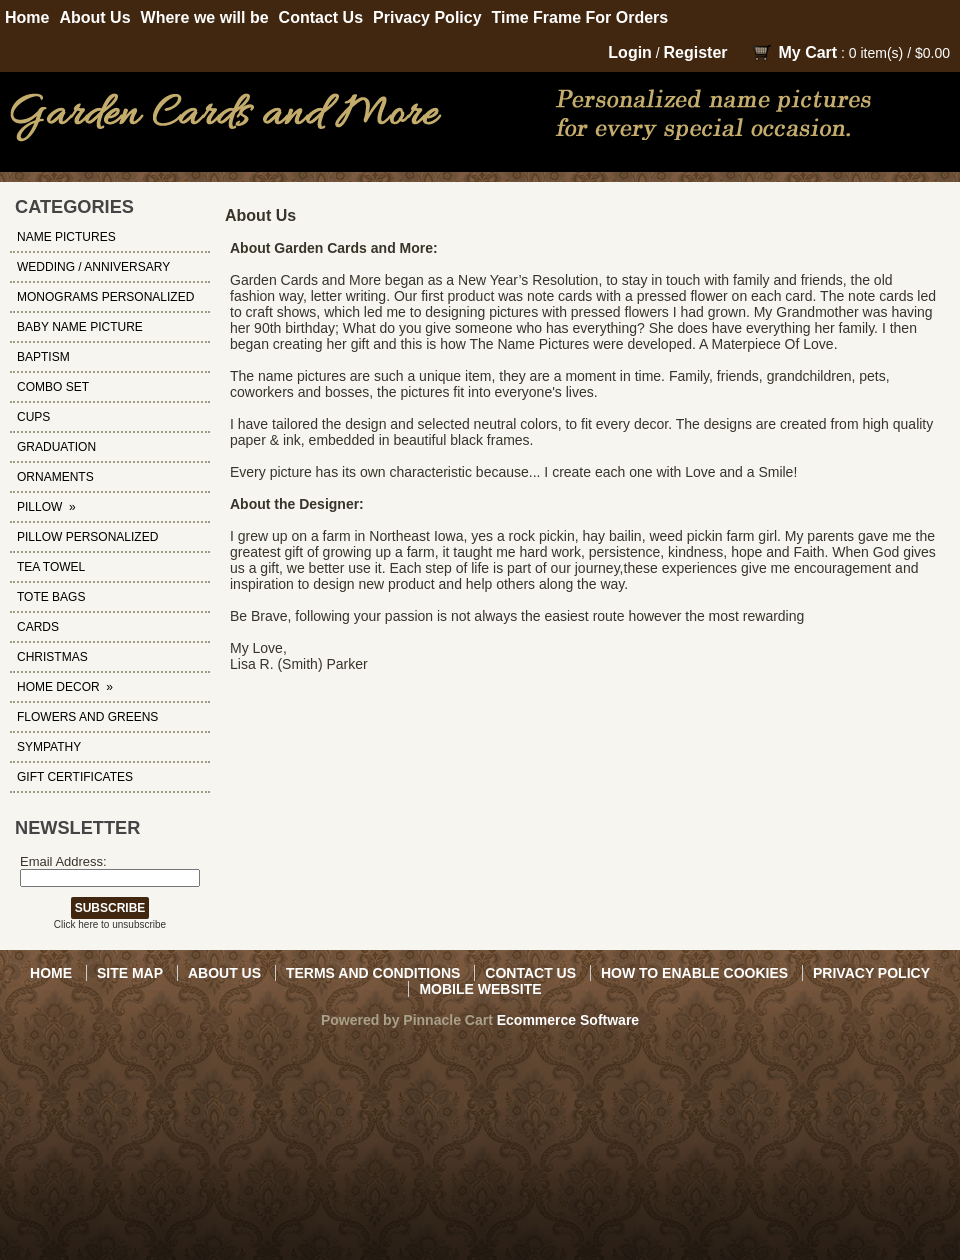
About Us (94, 17)
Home (27, 17)
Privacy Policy (427, 17)
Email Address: (63, 861)
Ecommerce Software (568, 1020)
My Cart (807, 52)
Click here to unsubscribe (110, 924)
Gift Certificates (75, 777)
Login (630, 52)
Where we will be (205, 17)
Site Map (130, 973)
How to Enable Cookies (694, 973)
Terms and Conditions (373, 973)
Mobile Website (480, 989)
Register (696, 52)
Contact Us (321, 17)
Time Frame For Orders (580, 17)
